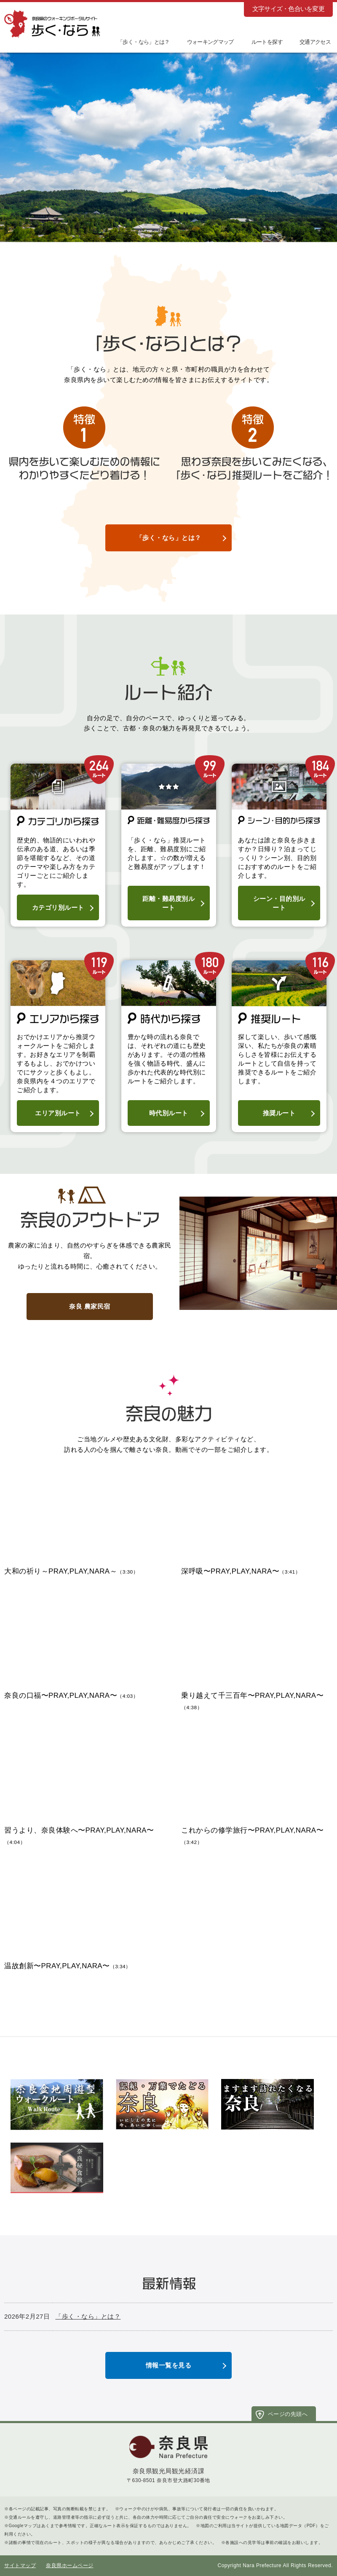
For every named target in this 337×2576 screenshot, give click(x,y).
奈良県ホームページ (70, 2565)
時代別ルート (168, 1113)
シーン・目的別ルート (279, 903)
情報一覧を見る (169, 2365)
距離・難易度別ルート (168, 903)
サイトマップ (20, 2565)
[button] (261, 41)
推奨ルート (279, 1113)
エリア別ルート (58, 1113)
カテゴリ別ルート (58, 907)
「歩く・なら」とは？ (168, 537)
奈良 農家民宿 (89, 1306)
